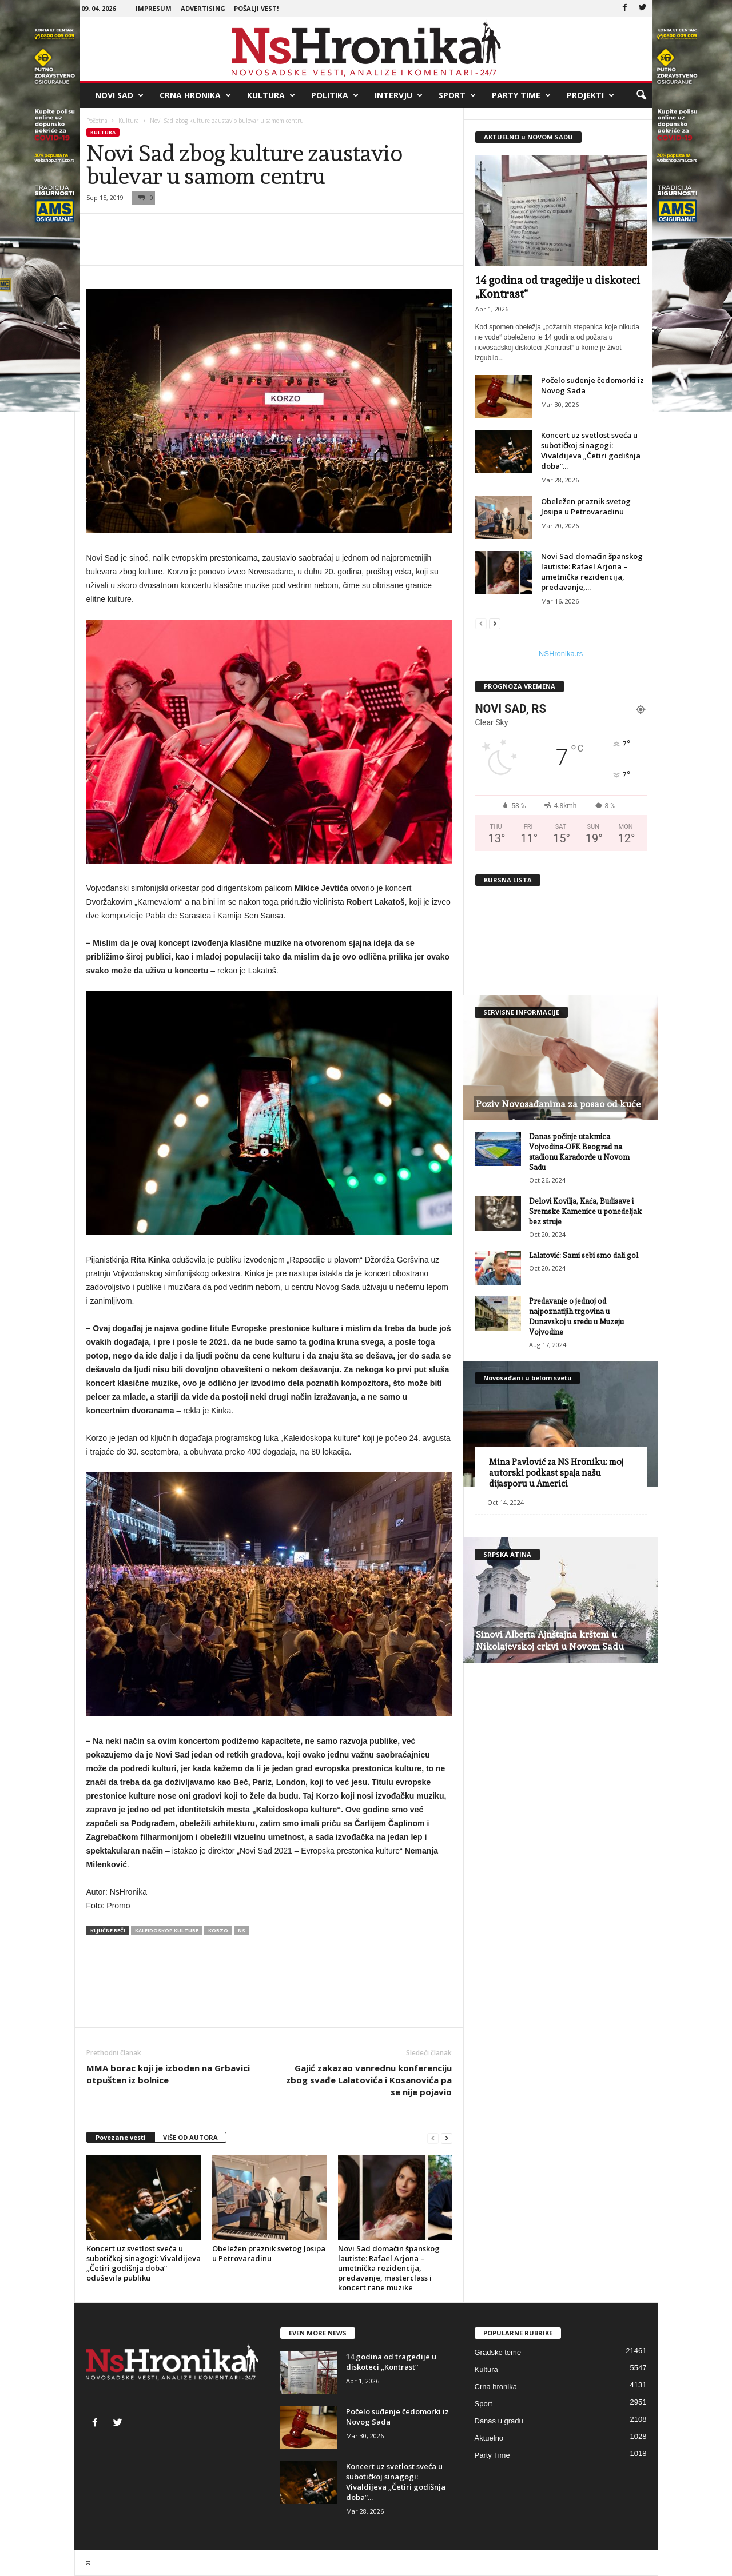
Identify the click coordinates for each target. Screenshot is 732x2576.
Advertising (203, 8)
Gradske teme (498, 2352)
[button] (641, 95)
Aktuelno (489, 2438)
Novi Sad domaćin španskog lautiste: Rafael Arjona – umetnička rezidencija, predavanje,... (592, 571)
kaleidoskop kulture (166, 1930)
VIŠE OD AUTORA (190, 2137)
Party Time (521, 95)
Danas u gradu (499, 2421)
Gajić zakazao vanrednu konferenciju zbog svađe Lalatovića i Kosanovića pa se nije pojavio (369, 2080)
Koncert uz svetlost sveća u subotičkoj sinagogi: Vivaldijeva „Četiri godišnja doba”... (590, 450)
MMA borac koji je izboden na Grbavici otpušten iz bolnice (168, 2074)
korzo (218, 1930)
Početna (97, 121)
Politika (335, 95)
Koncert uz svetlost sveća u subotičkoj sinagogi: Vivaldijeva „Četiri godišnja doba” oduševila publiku (143, 2263)
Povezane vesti (121, 2137)
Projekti (590, 95)
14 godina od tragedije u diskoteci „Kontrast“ (391, 2361)
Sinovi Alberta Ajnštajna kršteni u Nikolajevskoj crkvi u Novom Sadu (550, 1640)
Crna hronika (195, 95)
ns (241, 1930)
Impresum (154, 8)
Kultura (271, 95)
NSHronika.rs (561, 653)
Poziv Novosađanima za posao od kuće (558, 1104)
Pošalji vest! (256, 8)
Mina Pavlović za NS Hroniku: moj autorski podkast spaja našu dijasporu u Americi (556, 1473)
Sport (457, 95)
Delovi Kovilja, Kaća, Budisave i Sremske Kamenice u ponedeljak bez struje (585, 1211)
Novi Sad (119, 95)
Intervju (399, 95)
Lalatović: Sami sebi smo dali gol (583, 1255)
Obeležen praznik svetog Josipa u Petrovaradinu (268, 2253)
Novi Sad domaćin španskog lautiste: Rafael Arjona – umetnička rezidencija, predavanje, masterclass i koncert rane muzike (389, 2268)
